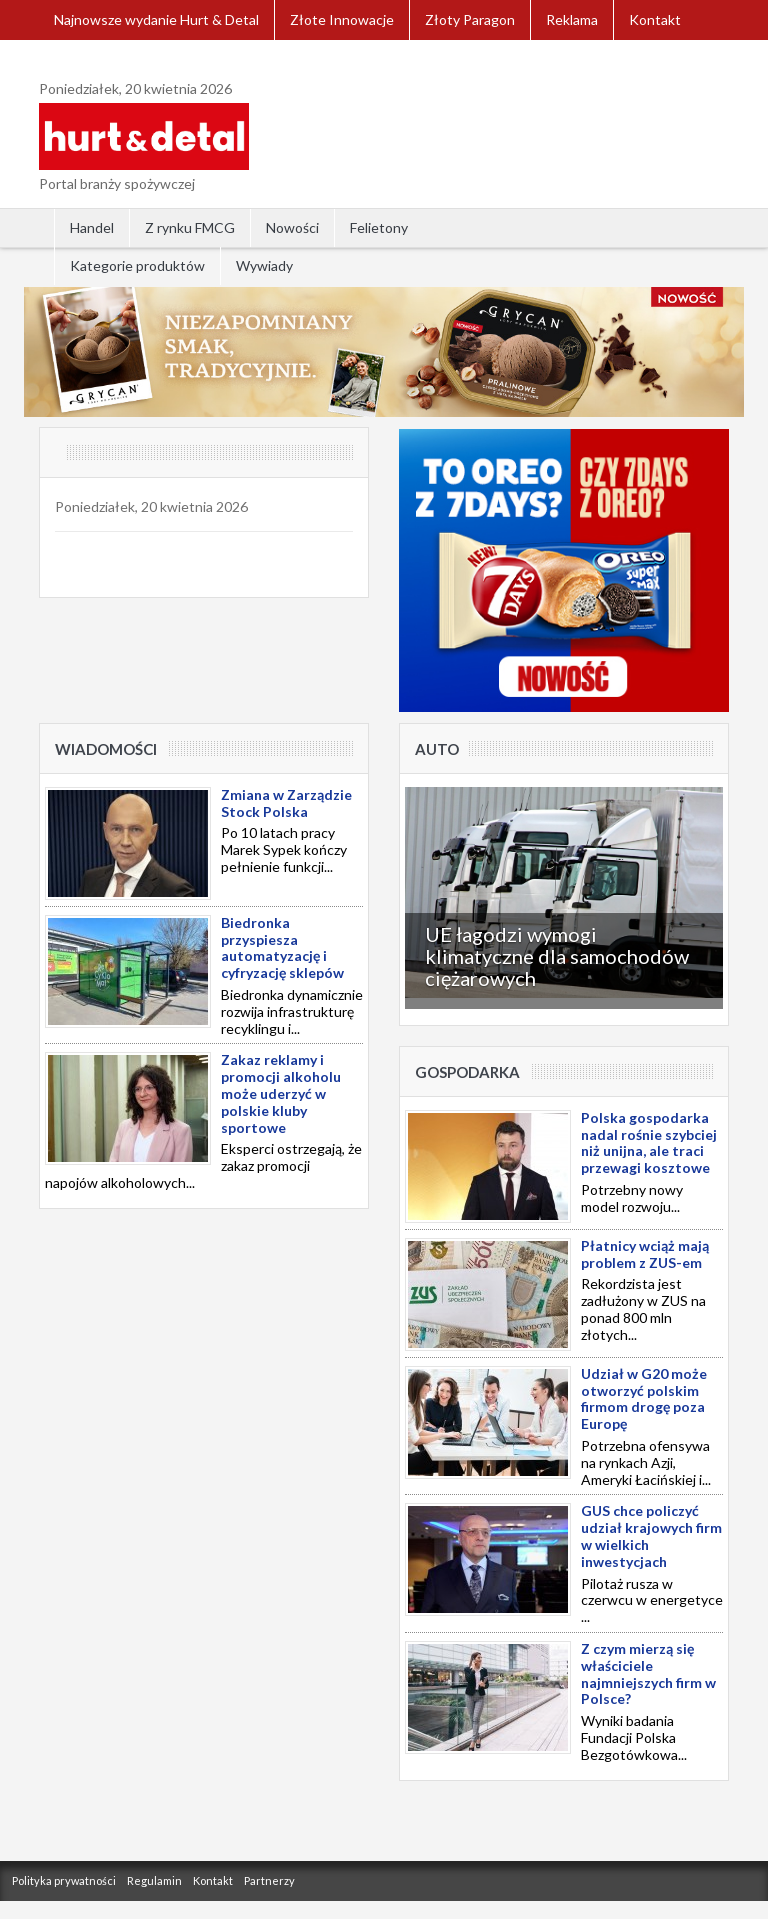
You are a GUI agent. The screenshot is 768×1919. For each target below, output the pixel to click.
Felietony (379, 227)
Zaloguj (78, 59)
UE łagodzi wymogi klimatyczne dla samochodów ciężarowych (557, 956)
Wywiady (264, 265)
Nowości (292, 227)
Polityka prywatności (64, 1880)
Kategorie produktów (137, 265)
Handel (92, 227)
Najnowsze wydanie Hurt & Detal (156, 19)
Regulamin (154, 1880)
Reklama (572, 19)
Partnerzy (269, 1880)
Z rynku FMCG (190, 227)
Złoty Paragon (470, 19)
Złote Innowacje (342, 19)
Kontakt (655, 19)
